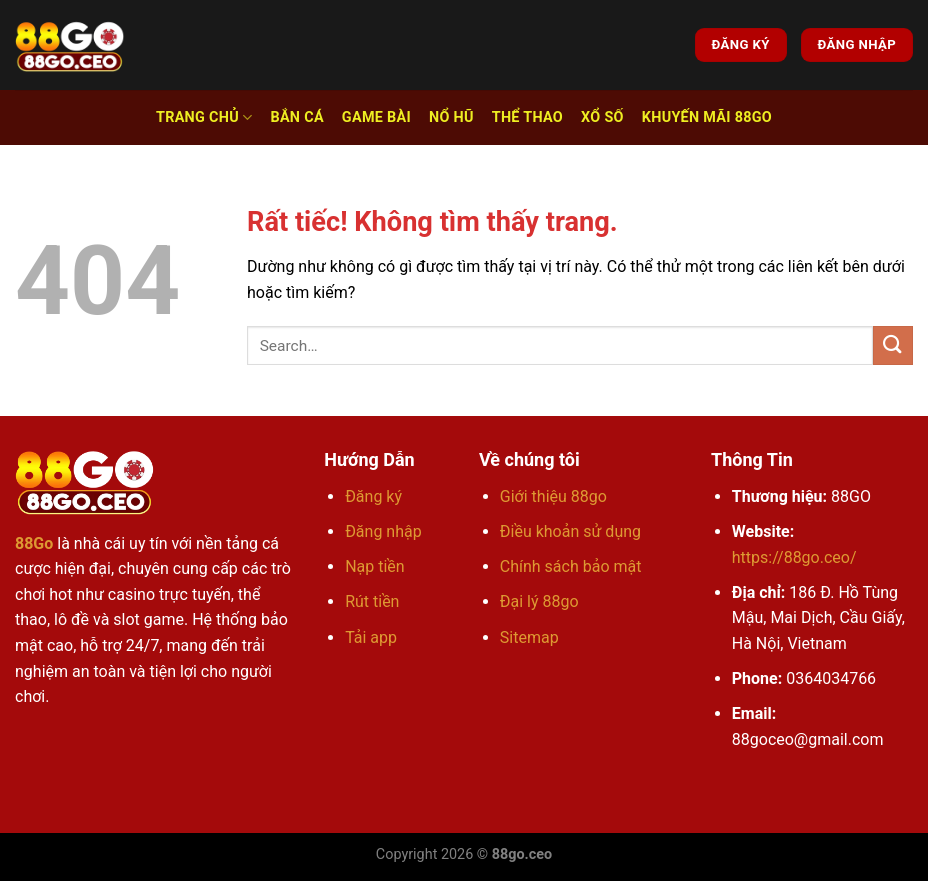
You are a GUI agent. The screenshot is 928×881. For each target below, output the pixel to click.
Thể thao (527, 117)
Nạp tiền (375, 566)
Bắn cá (296, 117)
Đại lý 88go (539, 601)
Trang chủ (204, 117)
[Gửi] (893, 345)
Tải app (371, 637)
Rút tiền (372, 601)
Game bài (376, 117)
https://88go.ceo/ (794, 557)
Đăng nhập (383, 531)
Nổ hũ (451, 117)
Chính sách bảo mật (571, 566)
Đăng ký (373, 496)
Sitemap (529, 637)
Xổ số (602, 117)
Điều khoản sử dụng (570, 531)
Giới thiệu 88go (553, 496)
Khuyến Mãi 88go (707, 117)
